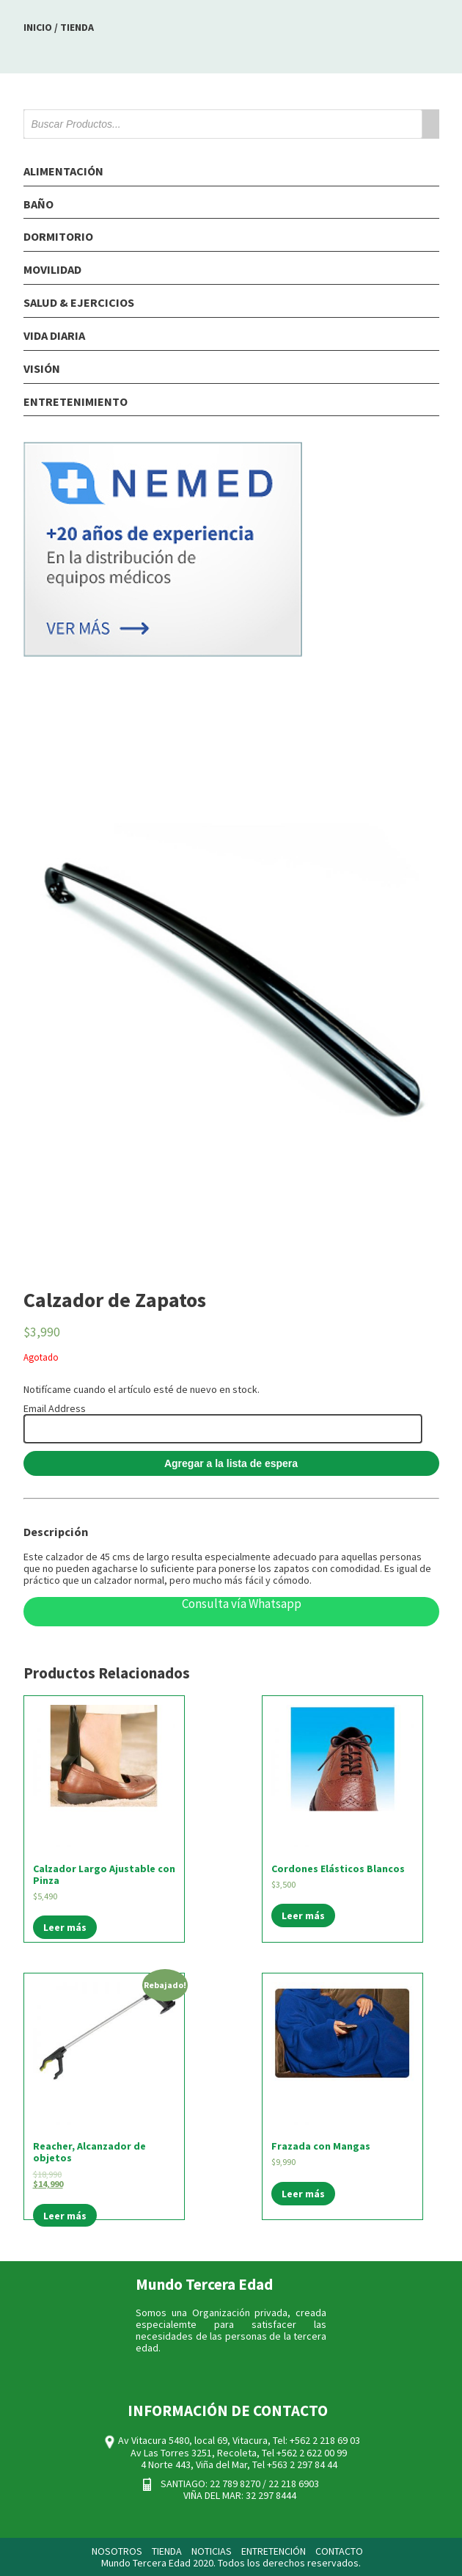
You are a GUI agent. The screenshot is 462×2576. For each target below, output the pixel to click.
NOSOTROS (117, 2551)
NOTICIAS (211, 2551)
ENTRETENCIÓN (273, 2551)
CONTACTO (339, 2551)
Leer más (65, 1927)
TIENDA (167, 2551)
